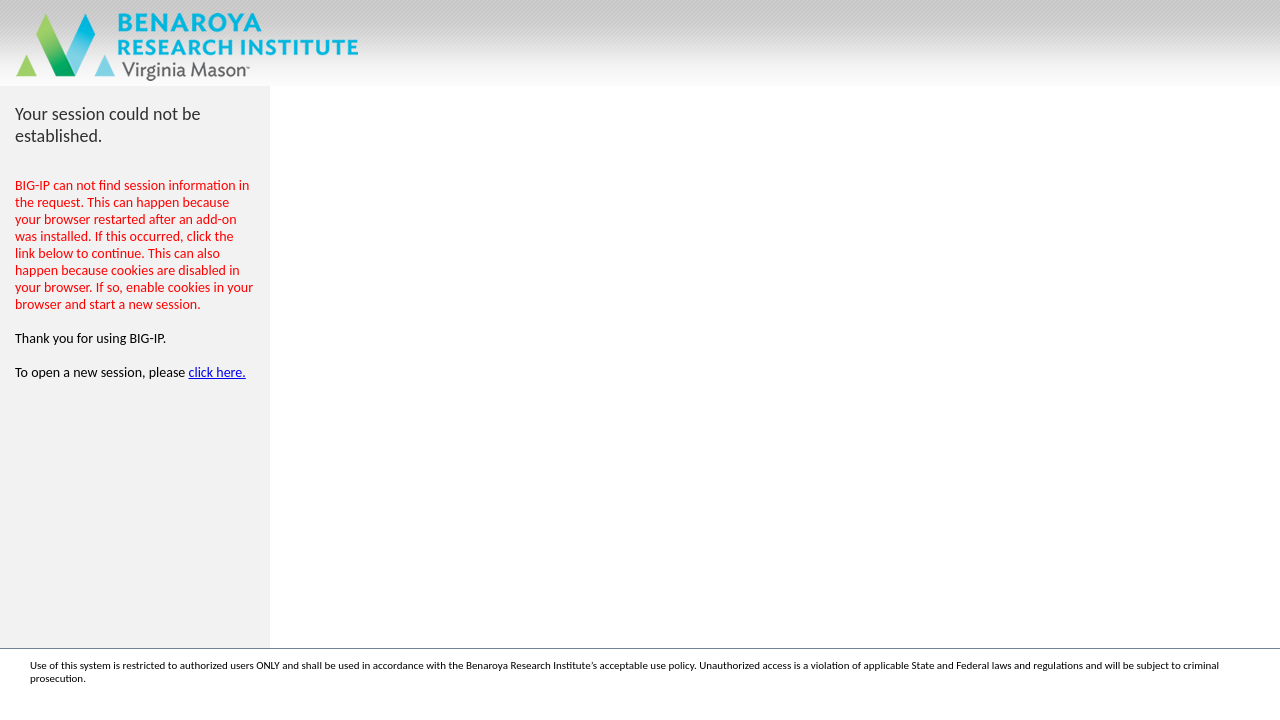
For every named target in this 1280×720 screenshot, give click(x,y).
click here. (217, 372)
